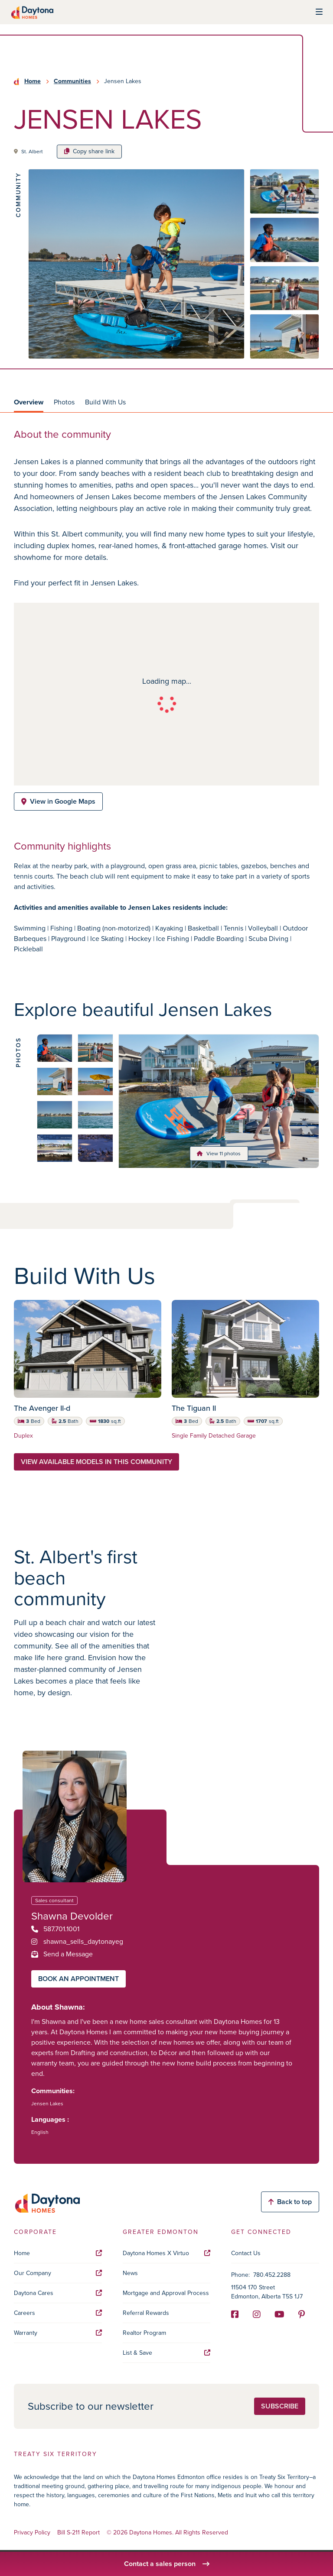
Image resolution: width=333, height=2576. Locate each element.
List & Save (167, 2352)
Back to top (290, 2202)
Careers (58, 2312)
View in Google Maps (58, 801)
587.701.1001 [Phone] (55, 1929)
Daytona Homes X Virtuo (167, 2253)
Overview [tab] (28, 402)
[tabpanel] (166, 703)
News (130, 2273)
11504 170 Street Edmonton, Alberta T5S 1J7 (267, 2292)
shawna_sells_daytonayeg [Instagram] (77, 1941)
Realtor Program (144, 2332)
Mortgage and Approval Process (166, 2293)
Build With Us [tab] (105, 402)
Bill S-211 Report (78, 2533)
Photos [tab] (64, 402)
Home (32, 81)
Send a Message (62, 1954)
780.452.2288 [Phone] (272, 2274)
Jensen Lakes (47, 2103)
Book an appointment (78, 1979)
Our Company (58, 2273)
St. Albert (32, 151)
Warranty (58, 2332)
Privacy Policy (32, 2533)
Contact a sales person (166, 2564)
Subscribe (279, 2406)
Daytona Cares (58, 2293)
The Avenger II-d (42, 1408)
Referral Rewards (146, 2312)
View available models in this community (96, 1462)
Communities (72, 81)
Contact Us (246, 2253)
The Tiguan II (194, 1408)
